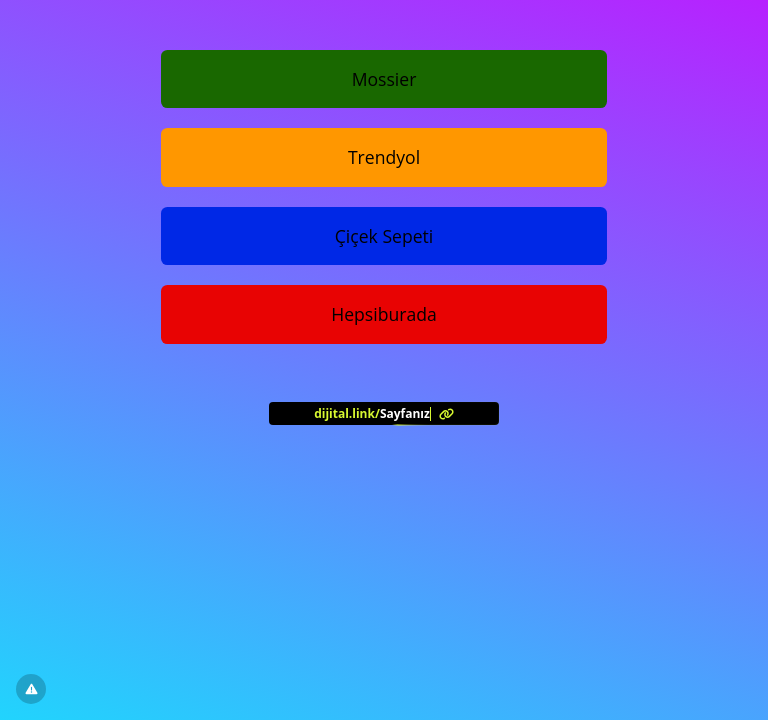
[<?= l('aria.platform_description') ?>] (384, 413)
